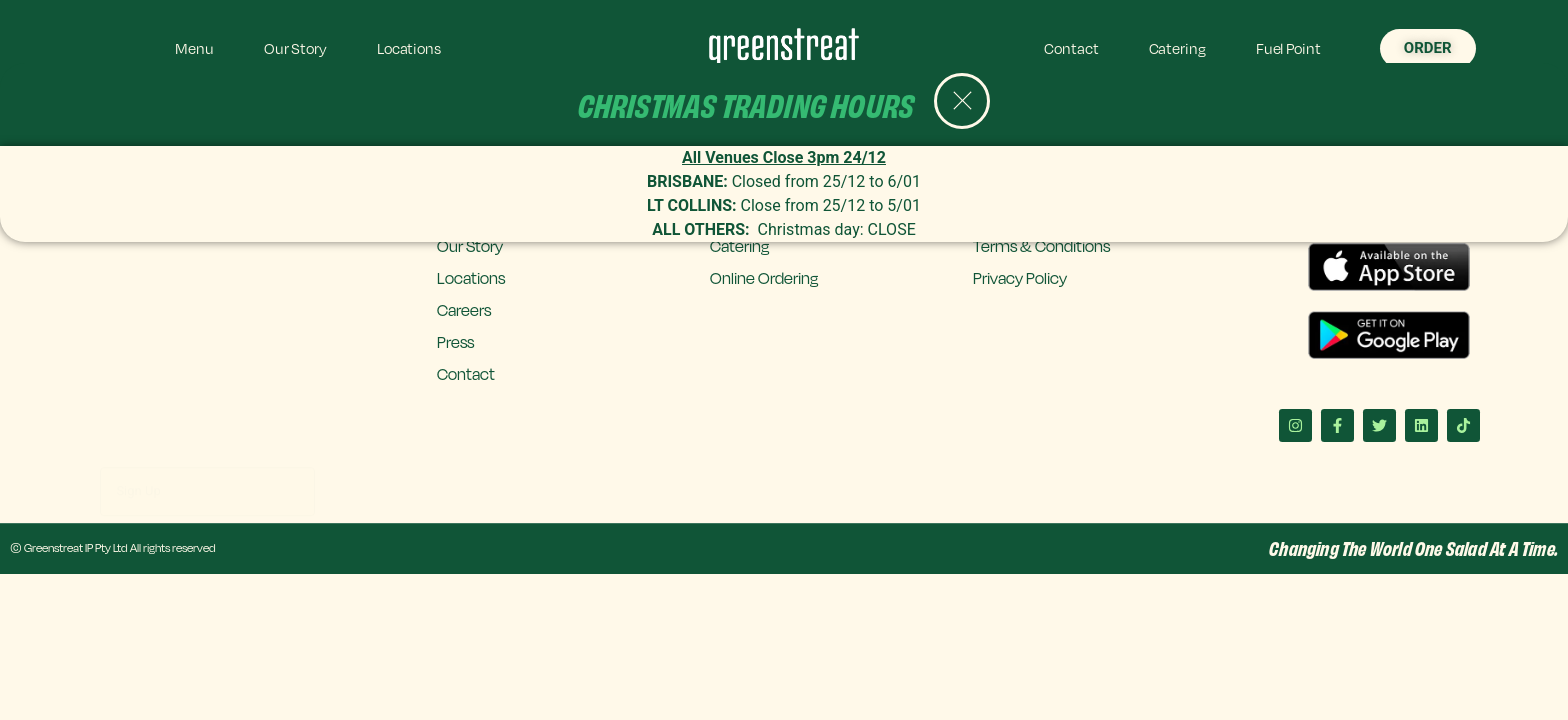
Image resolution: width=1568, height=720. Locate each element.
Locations (409, 48)
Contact (1071, 48)
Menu (194, 48)
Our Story (295, 48)
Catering (1177, 48)
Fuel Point (1288, 48)
